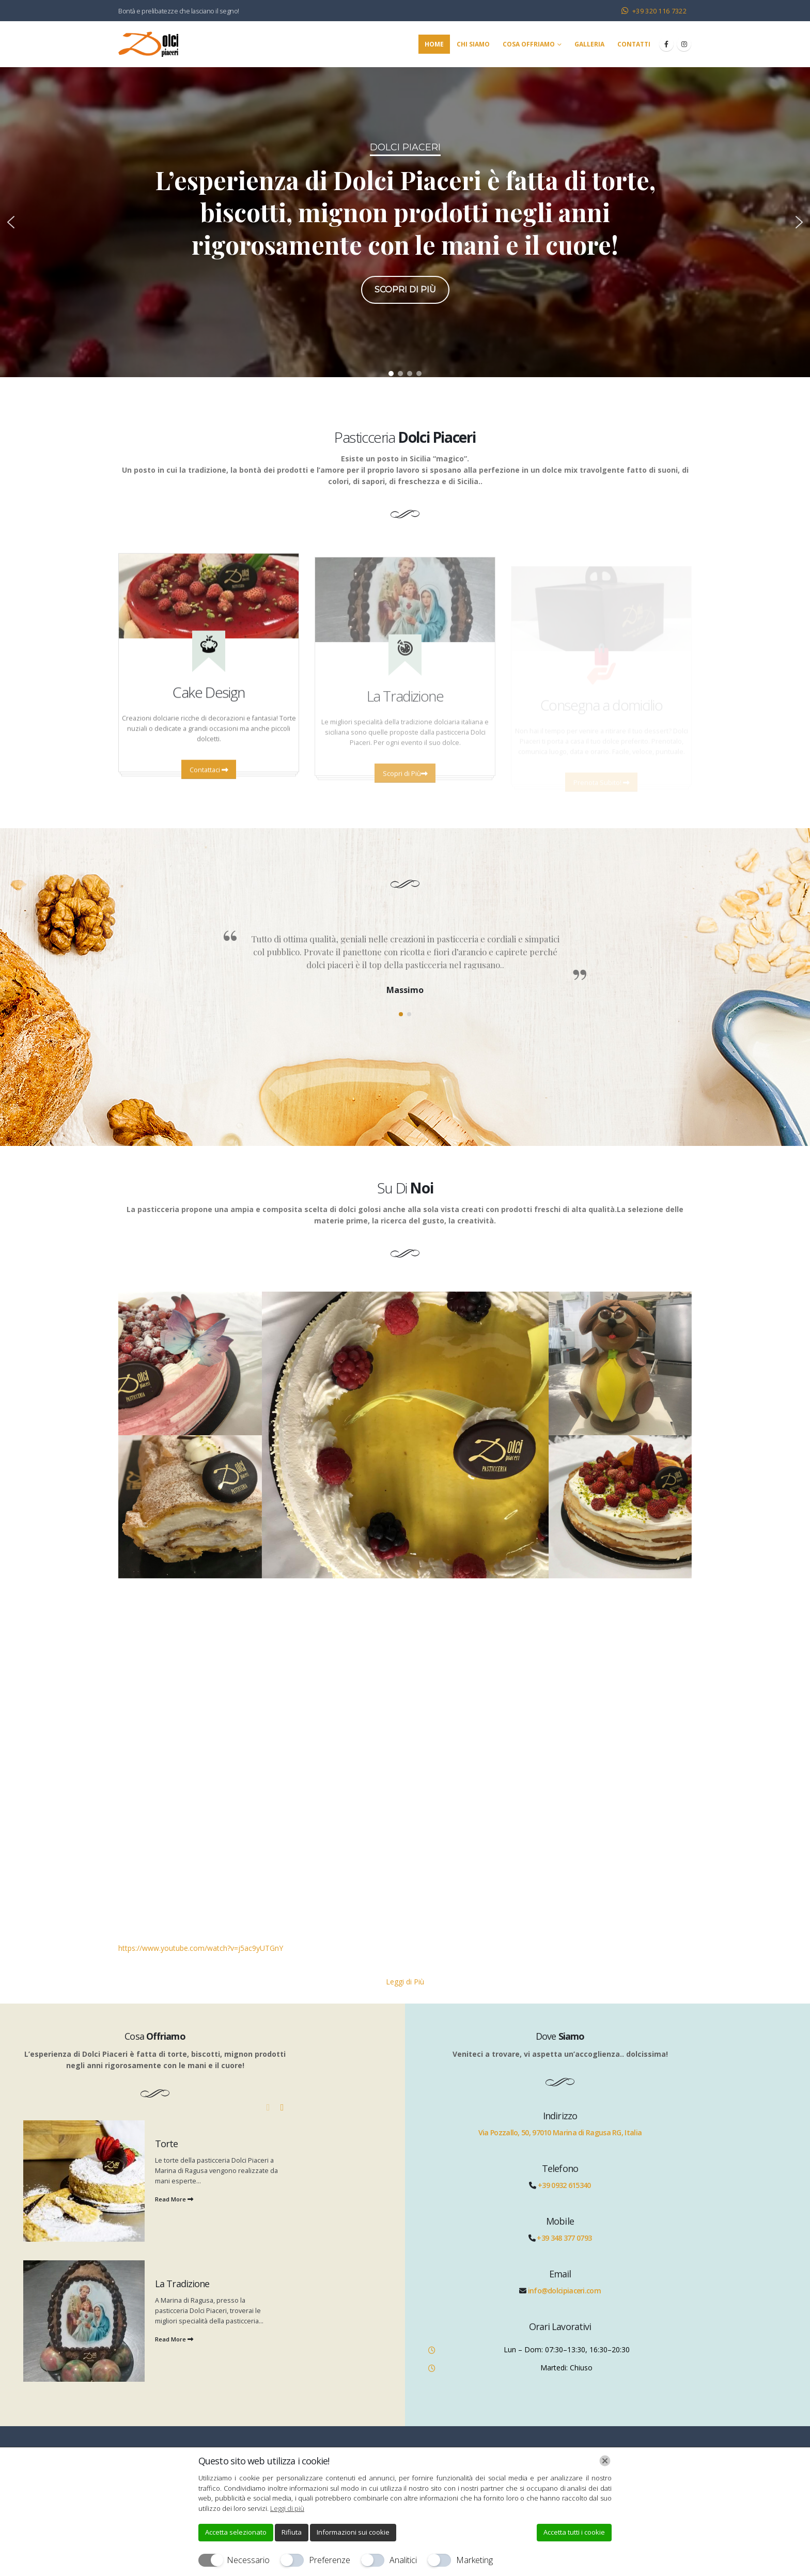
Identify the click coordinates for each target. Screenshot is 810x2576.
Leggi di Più (405, 1982)
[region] (405, 222)
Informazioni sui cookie (353, 2532)
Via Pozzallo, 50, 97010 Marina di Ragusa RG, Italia (560, 2132)
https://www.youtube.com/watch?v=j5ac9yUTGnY (200, 1948)
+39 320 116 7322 (659, 10)
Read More (174, 2199)
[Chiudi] (605, 2461)
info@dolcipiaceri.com (564, 2290)
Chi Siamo (473, 44)
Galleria (589, 44)
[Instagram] (684, 44)
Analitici (403, 2560)
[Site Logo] (148, 44)
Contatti (633, 44)
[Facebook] (666, 44)
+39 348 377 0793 (564, 2238)
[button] (11, 222)
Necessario (248, 2560)
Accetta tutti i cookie (574, 2532)
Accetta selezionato (236, 2532)
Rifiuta (292, 2532)
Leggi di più (287, 2508)
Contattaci (209, 782)
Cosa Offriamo (529, 44)
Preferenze (329, 2560)
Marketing (474, 2560)
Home (434, 44)
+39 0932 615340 (564, 2185)
